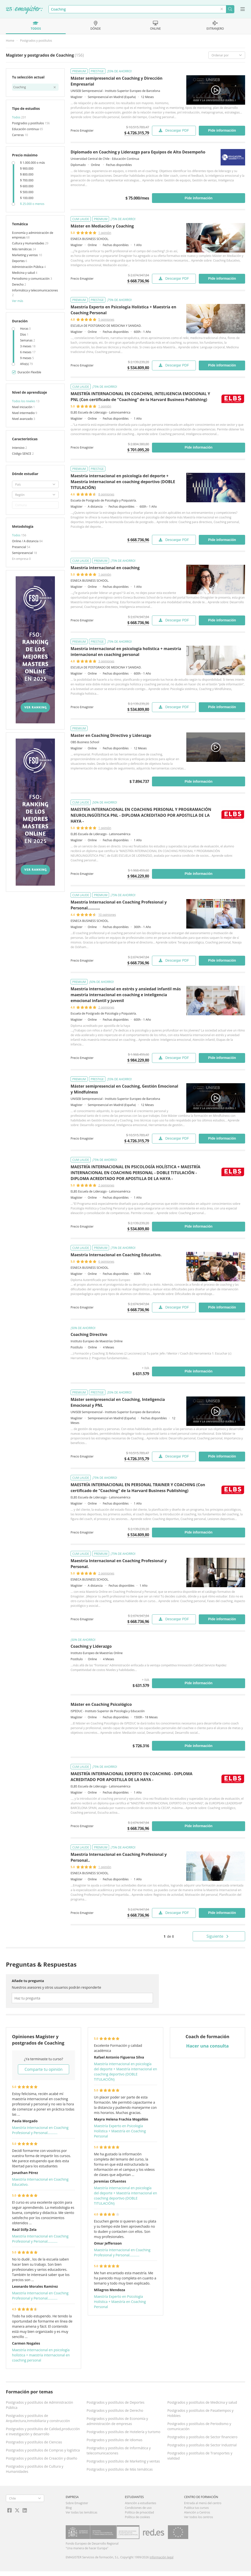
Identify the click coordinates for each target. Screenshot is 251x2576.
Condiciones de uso (138, 2508)
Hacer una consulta (207, 2046)
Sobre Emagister (77, 2503)
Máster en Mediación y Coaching (102, 226)
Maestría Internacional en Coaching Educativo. (116, 1254)
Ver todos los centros (198, 2517)
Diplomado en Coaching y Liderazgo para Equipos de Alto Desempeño (138, 152)
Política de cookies (137, 2517)
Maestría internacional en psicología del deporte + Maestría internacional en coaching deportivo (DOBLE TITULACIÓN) (123, 481)
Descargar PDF (177, 130)
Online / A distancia (25, 541)
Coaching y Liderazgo (91, 1646)
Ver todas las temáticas (81, 2512)
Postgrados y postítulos (36, 40)
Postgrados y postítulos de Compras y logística (43, 2450)
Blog (69, 2508)
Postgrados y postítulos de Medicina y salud (202, 2402)
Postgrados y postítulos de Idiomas (114, 2440)
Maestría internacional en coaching (105, 567)
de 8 (168, 1936)
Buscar (230, 9)
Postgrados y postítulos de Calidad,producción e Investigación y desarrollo (43, 2431)
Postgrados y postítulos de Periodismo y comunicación (199, 2426)
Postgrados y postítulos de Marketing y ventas (123, 2461)
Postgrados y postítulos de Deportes (115, 2402)
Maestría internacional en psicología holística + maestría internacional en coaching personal (41, 2355)
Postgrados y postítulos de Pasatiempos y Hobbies (200, 2413)
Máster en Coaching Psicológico (101, 1704)
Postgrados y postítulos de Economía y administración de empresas (117, 2421)
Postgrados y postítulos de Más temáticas (120, 2469)
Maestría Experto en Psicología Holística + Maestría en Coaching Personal (120, 2131)
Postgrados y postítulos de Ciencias (34, 2442)
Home (10, 40)
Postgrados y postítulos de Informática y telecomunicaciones (119, 2450)
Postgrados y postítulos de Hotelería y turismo (123, 2431)
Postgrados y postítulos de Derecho (115, 2410)
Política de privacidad (139, 2512)
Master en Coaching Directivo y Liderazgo (111, 735)
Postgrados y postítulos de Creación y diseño (41, 2458)
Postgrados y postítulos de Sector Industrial (202, 2445)
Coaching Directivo (89, 1334)
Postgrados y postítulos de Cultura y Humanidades (34, 2469)
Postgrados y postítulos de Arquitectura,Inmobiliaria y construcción (38, 2418)
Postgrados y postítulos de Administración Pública (39, 2405)
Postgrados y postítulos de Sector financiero (202, 2437)
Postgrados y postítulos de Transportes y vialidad (199, 2456)
